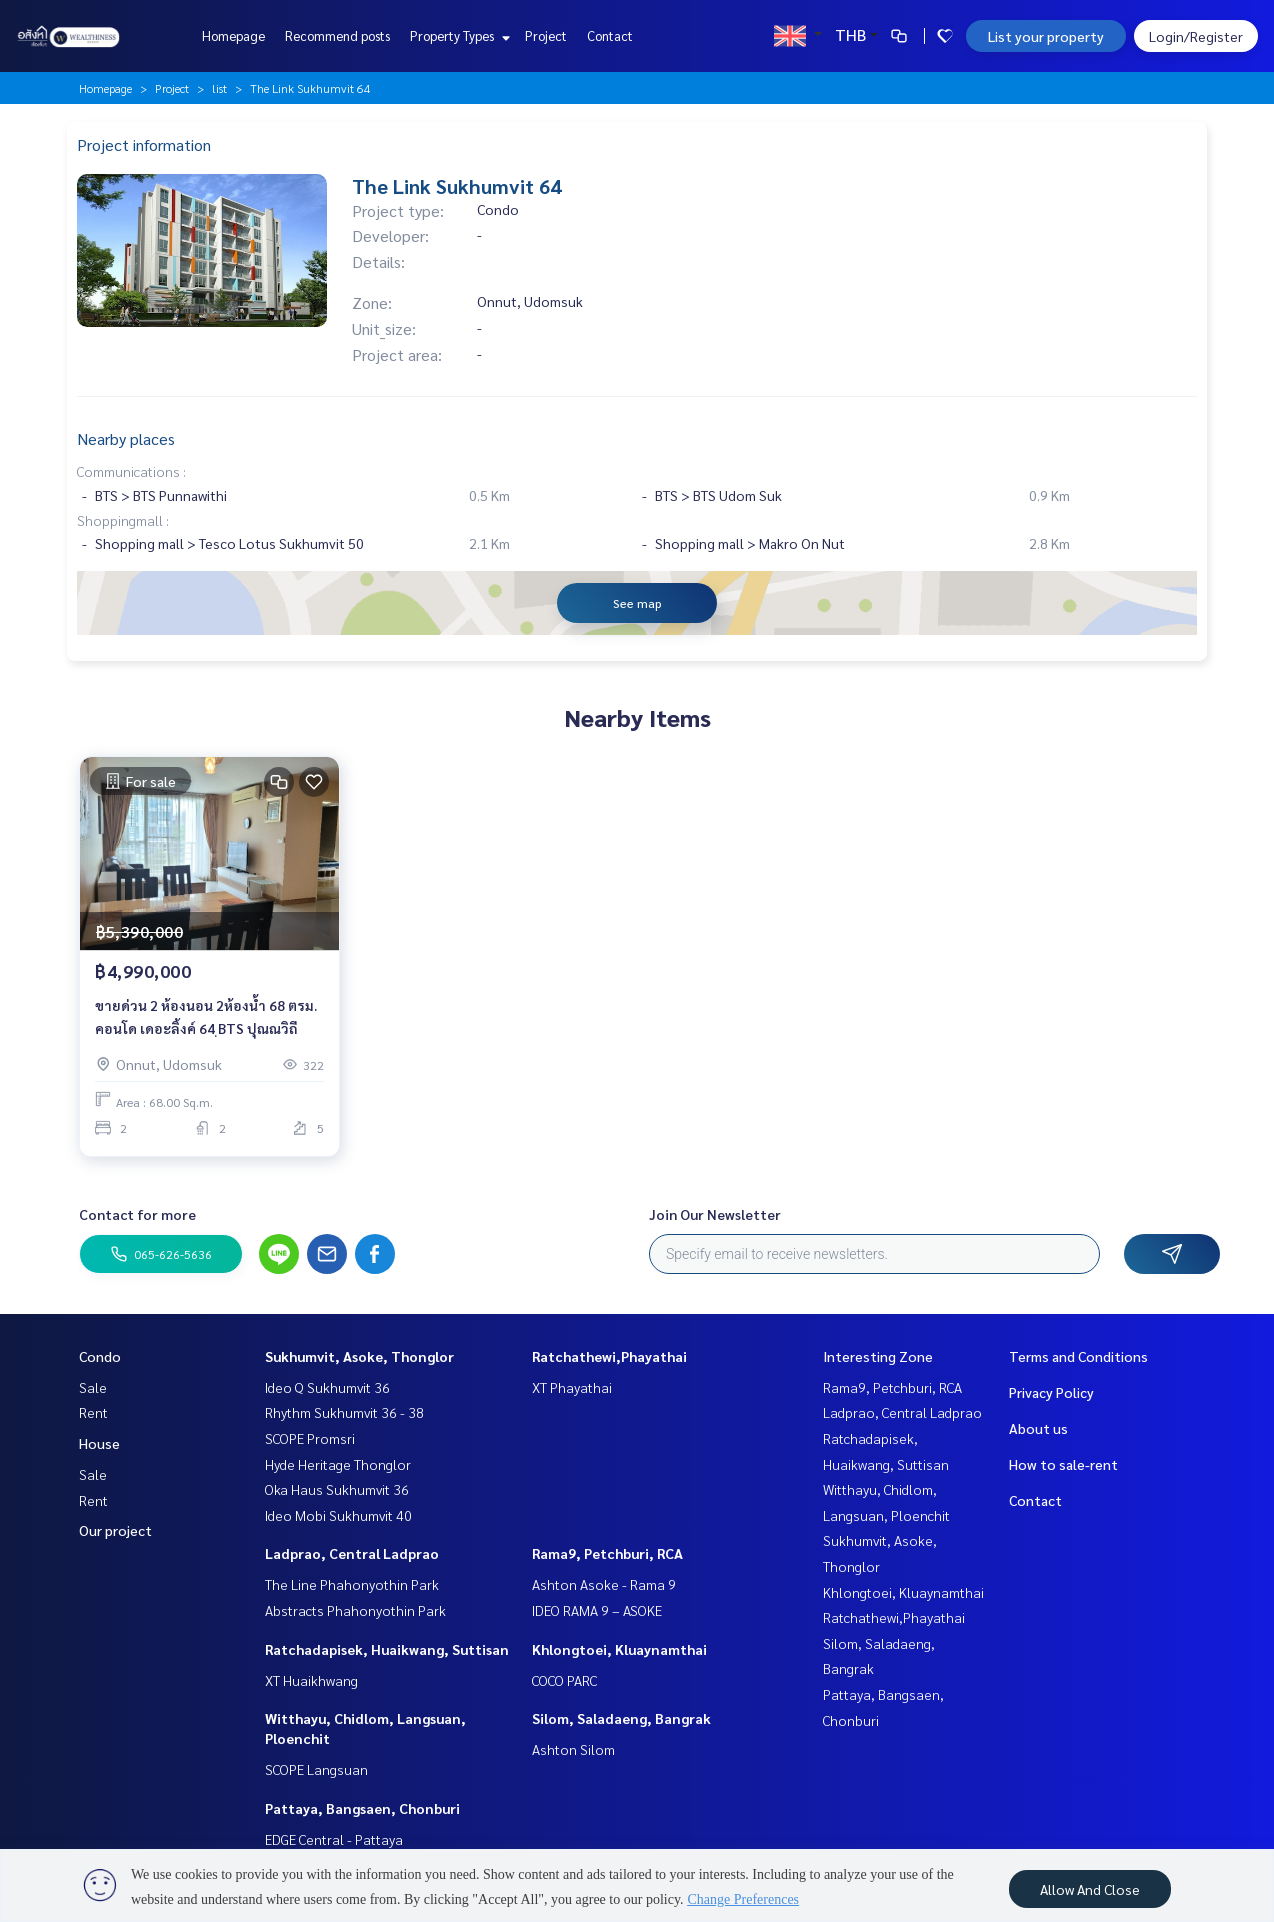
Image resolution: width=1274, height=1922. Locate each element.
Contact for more (137, 1214)
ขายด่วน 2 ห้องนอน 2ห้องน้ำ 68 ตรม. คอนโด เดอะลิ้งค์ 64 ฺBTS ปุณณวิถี (206, 1016)
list (219, 88)
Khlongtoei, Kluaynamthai (619, 1649)
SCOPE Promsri (310, 1438)
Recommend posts (337, 35)
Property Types (457, 35)
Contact (610, 35)
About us (1038, 1428)
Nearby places (126, 438)
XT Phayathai (572, 1387)
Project (546, 35)
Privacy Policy (1051, 1392)
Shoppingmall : (123, 520)
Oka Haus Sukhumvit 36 (337, 1489)
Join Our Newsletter (715, 1214)
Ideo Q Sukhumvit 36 (327, 1387)
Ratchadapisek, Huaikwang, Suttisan (387, 1649)
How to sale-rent (1063, 1464)
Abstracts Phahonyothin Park (355, 1610)
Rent (93, 1412)
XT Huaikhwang (311, 1680)
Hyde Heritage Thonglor (338, 1464)
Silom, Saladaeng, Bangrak (621, 1718)
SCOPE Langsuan (316, 1769)
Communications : (131, 471)
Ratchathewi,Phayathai (609, 1356)
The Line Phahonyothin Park (352, 1584)
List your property (1046, 36)
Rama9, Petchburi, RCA (607, 1553)
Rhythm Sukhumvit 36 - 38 (344, 1412)
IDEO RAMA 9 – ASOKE (597, 1610)
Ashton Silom (573, 1749)
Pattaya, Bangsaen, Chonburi (362, 1808)
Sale (93, 1387)
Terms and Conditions (1078, 1356)
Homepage (233, 35)
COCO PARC (564, 1680)
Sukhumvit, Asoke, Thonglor (359, 1356)
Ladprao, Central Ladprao (352, 1553)
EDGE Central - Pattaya (334, 1839)
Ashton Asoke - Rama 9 (604, 1584)
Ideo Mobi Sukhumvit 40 (338, 1515)
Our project (115, 1530)
